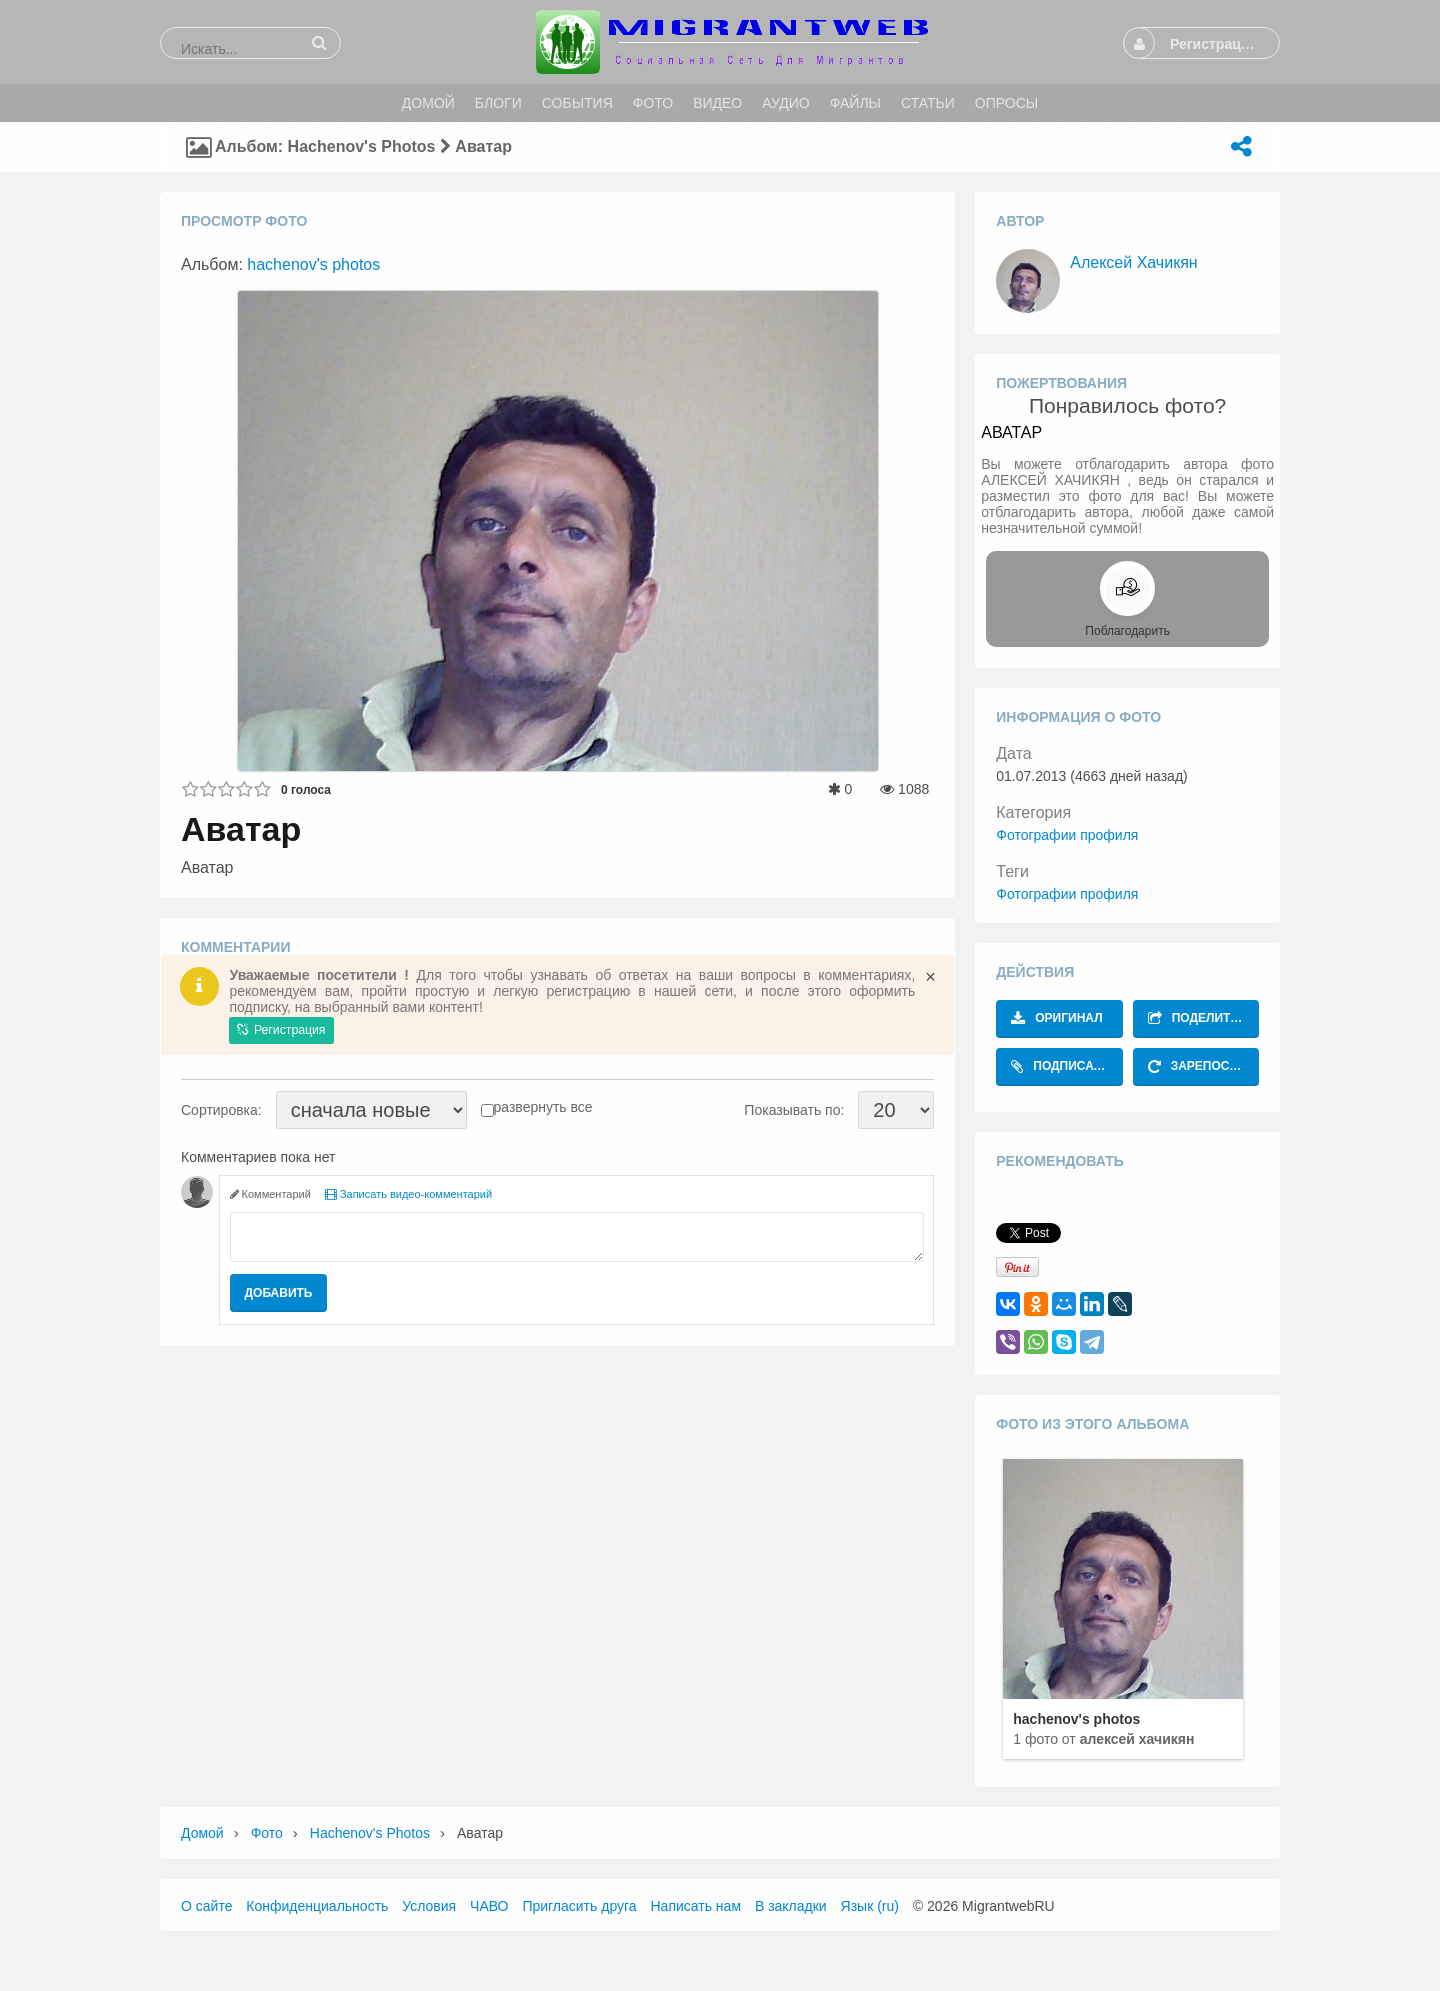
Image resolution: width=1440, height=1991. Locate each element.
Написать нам (696, 1906)
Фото (267, 1833)
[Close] (930, 977)
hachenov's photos (313, 264)
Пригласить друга (579, 1906)
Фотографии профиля (1067, 835)
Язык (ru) (870, 1906)
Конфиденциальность (317, 1906)
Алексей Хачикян (1133, 262)
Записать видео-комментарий (408, 1194)
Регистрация (281, 1030)
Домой (202, 1833)
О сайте (206, 1906)
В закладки (791, 1906)
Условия (429, 1906)
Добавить (279, 1293)
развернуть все (543, 1107)
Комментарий (270, 1194)
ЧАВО (489, 1906)
